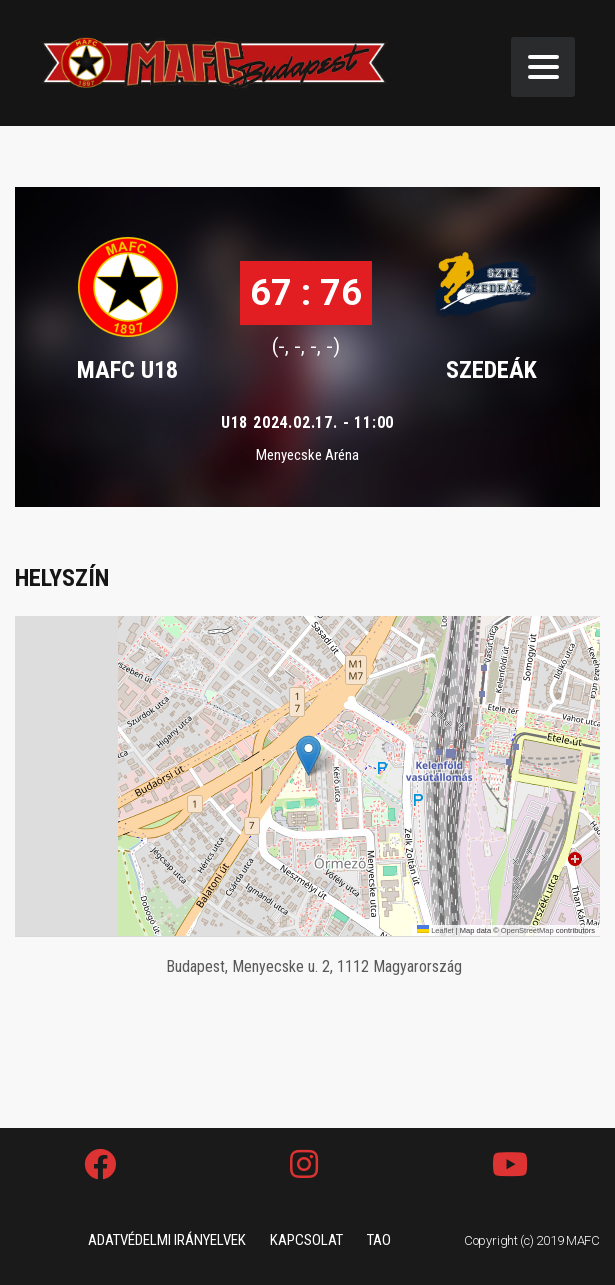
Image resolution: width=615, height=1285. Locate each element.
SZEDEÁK (491, 370)
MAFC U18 (127, 370)
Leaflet (435, 930)
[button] (308, 755)
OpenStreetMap (527, 930)
